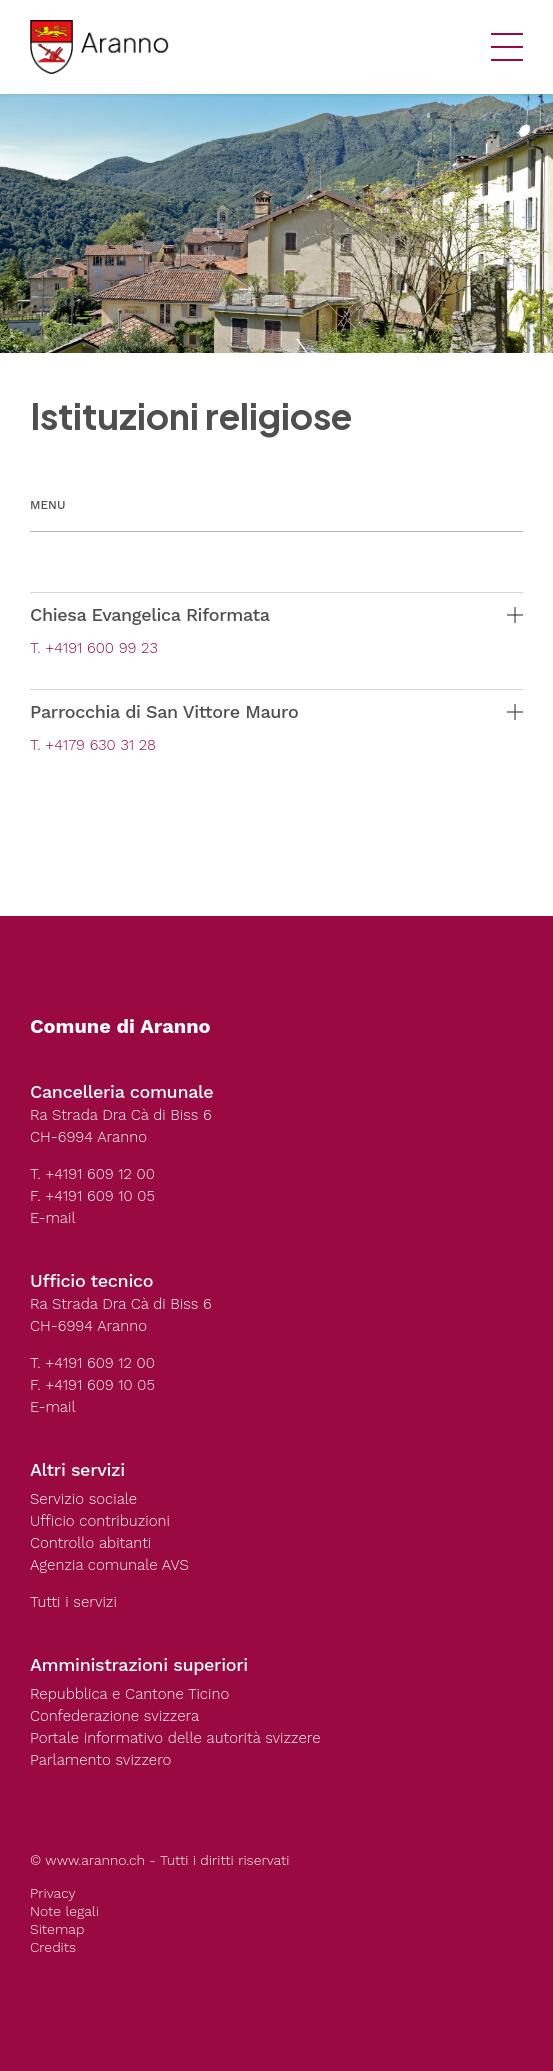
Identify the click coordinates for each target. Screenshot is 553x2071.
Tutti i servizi (73, 1602)
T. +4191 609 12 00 (92, 1174)
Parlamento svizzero (100, 1760)
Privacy (53, 1893)
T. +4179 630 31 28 (93, 745)
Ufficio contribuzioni (100, 1521)
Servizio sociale (83, 1499)
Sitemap (57, 1929)
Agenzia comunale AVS (109, 1565)
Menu (47, 505)
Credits (53, 1947)
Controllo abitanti (90, 1543)
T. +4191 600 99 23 (94, 648)
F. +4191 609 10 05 (92, 1196)
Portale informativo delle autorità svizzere (175, 1738)
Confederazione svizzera (114, 1716)
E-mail (53, 1218)
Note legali (64, 1911)
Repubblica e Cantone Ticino (129, 1694)
